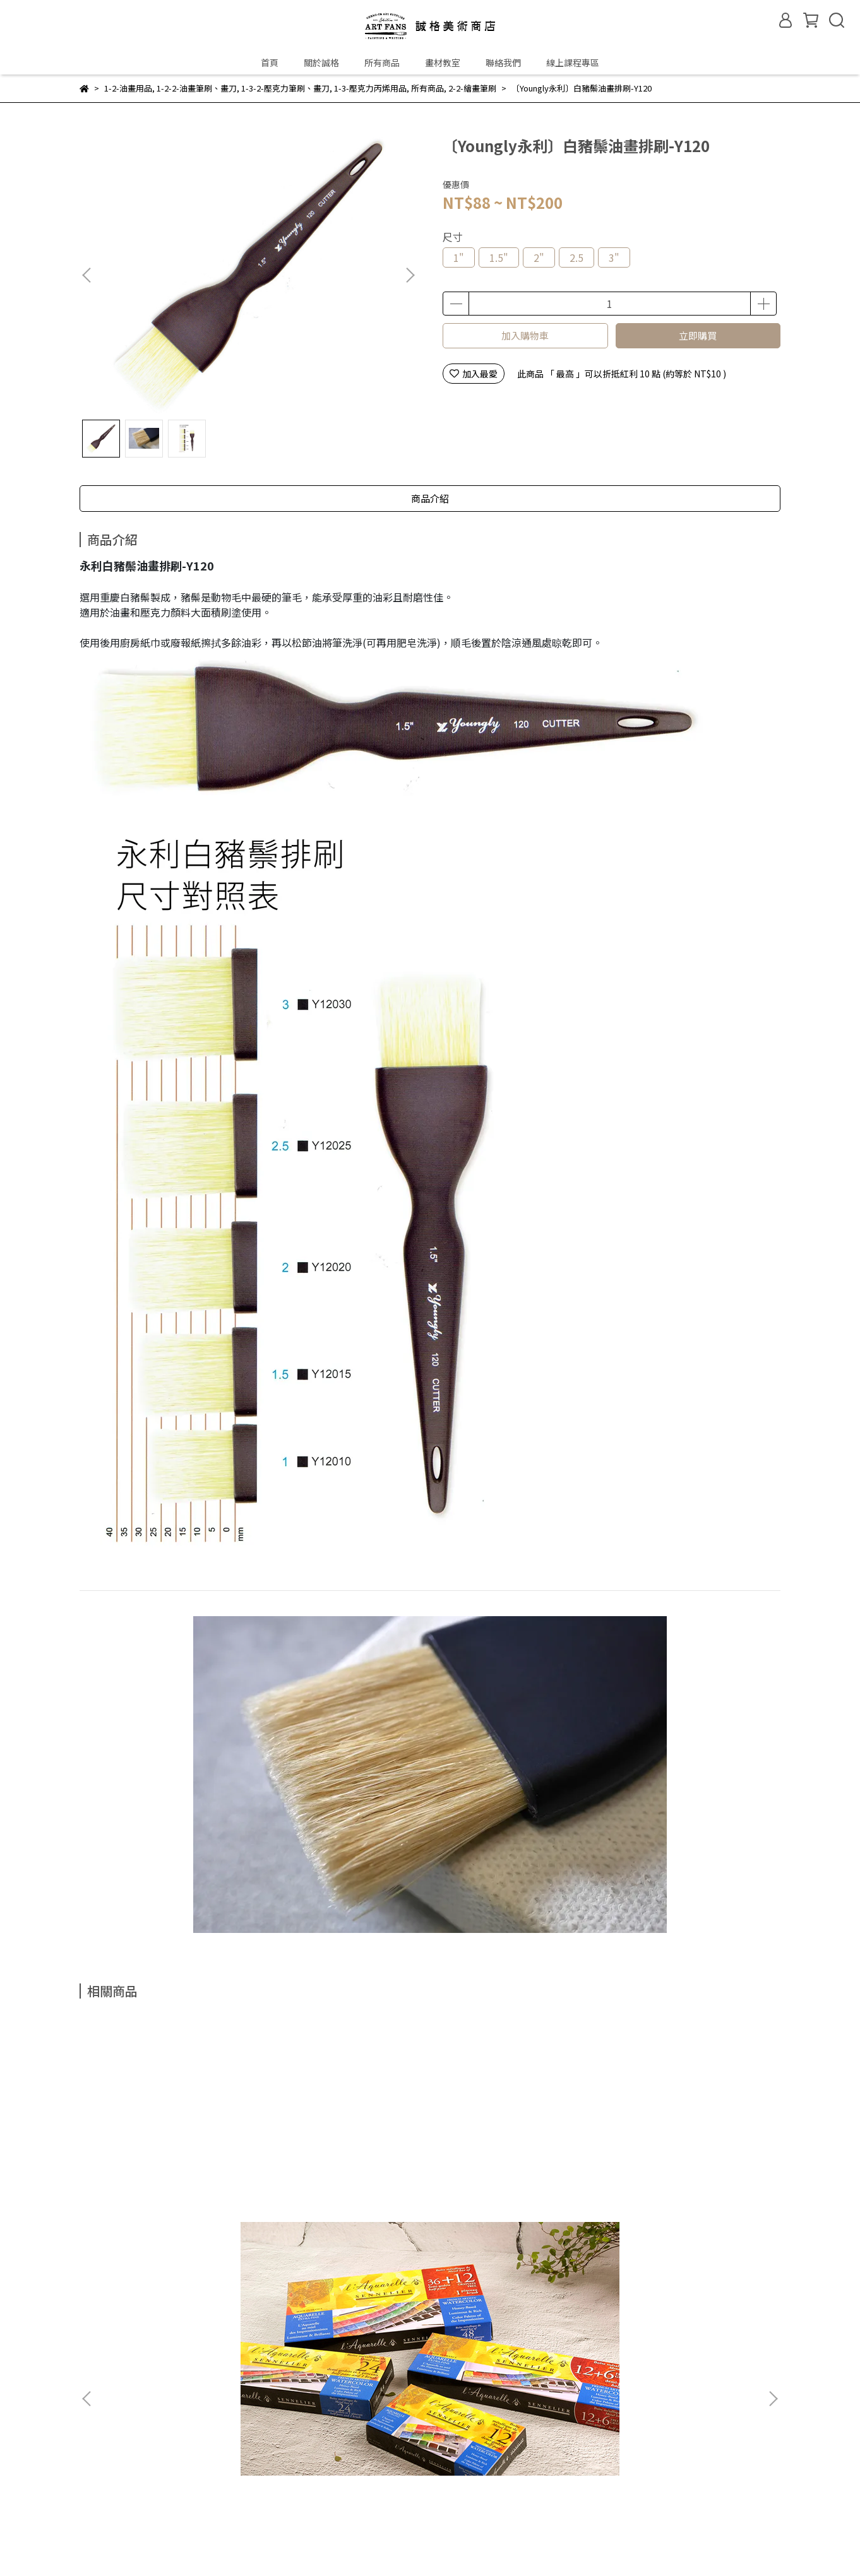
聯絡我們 (503, 62)
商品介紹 (430, 498)
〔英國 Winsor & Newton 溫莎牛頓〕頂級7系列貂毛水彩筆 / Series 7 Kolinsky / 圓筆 (685, 2178)
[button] (409, 275)
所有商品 (382, 62)
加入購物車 (525, 335)
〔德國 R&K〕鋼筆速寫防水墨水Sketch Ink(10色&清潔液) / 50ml (342, 2178)
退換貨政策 (221, 2496)
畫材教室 (442, 62)
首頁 (269, 62)
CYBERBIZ (374, 2544)
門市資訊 (147, 2311)
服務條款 (335, 2496)
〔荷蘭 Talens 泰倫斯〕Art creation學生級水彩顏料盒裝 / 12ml (514, 2178)
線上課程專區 (572, 62)
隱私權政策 (280, 2496)
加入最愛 (474, 373)
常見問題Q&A (106, 2496)
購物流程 (166, 2496)
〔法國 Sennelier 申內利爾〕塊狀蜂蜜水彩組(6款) (170, 2178)
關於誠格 (321, 62)
